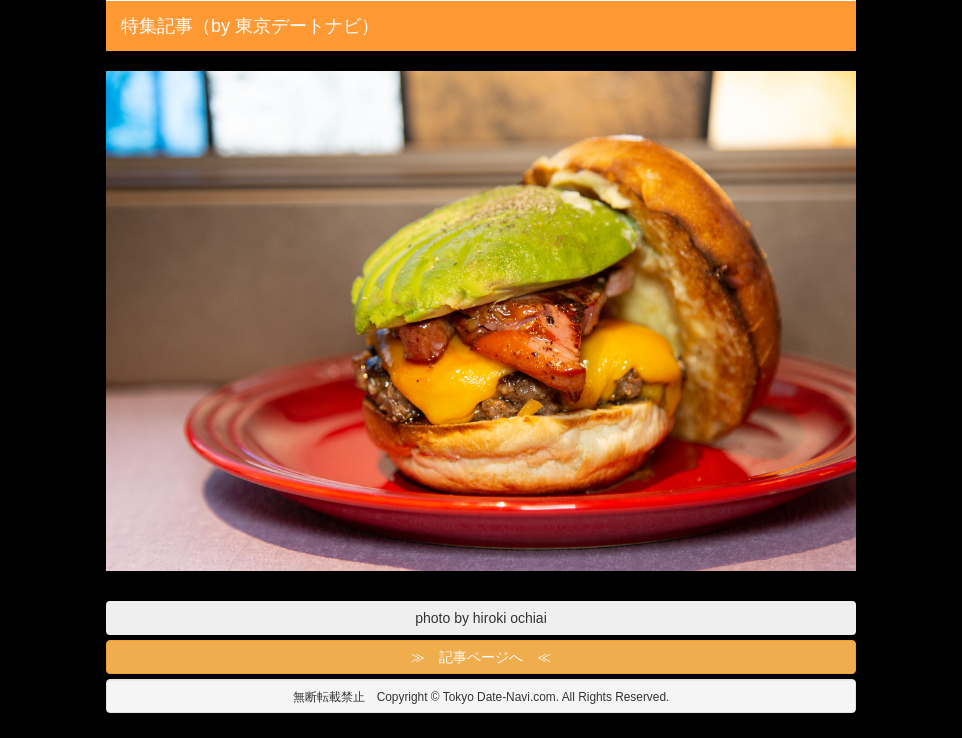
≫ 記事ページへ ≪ (481, 657)
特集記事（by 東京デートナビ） (250, 26)
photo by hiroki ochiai (481, 618)
